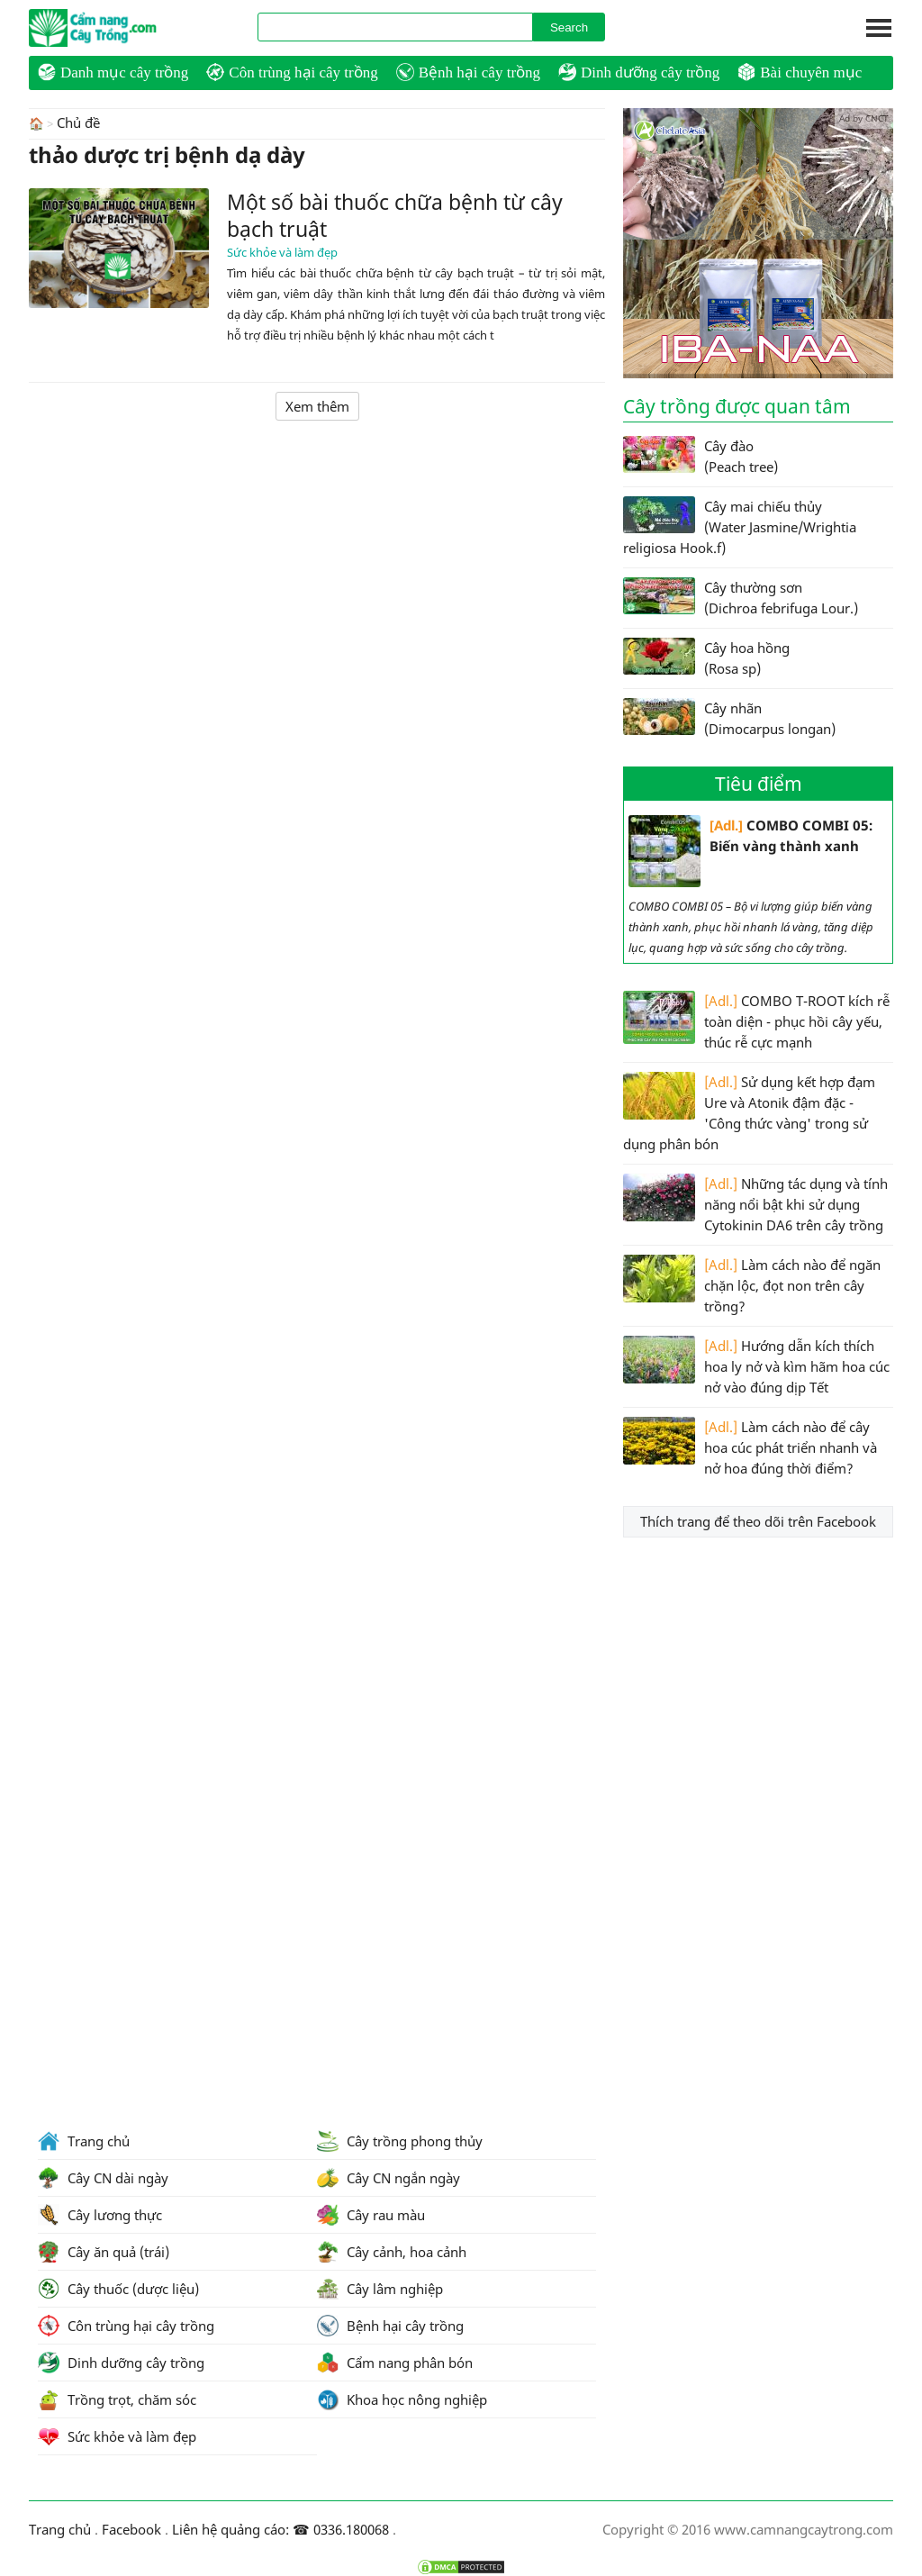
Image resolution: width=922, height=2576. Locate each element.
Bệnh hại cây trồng (468, 72)
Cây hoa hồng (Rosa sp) (706, 657)
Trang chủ (84, 2141)
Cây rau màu (371, 2215)
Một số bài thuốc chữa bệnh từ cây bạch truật (395, 214)
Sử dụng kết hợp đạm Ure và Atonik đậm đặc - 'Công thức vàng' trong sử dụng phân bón (749, 1112)
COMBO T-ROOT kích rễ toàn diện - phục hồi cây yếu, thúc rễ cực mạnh (756, 1021)
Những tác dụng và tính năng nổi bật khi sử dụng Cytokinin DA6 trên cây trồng (755, 1204)
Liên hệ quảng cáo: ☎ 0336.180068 (280, 2529)
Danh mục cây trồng (113, 72)
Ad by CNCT (864, 118)
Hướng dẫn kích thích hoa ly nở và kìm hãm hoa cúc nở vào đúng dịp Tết (756, 1366)
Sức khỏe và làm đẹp (282, 251)
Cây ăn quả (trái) (103, 2252)
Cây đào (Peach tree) (700, 456)
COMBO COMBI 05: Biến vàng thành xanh (750, 851)
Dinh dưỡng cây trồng (638, 72)
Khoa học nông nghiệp (402, 2399)
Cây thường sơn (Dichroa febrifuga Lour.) (740, 597)
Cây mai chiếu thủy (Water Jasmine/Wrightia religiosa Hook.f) (739, 526)
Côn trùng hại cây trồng (291, 72)
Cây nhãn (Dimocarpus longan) (729, 718)
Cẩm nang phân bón (395, 2362)
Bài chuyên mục (799, 72)
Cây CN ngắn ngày (388, 2178)
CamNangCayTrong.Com (128, 28)
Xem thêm (317, 405)
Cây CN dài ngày (103, 2178)
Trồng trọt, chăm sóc (117, 2399)
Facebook (131, 2529)
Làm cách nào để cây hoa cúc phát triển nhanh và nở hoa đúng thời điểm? (750, 1447)
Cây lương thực (100, 2215)
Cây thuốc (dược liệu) (118, 2288)
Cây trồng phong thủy (400, 2141)
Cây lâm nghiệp (380, 2288)
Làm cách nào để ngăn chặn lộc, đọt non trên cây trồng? (752, 1285)
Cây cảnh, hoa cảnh (391, 2252)
